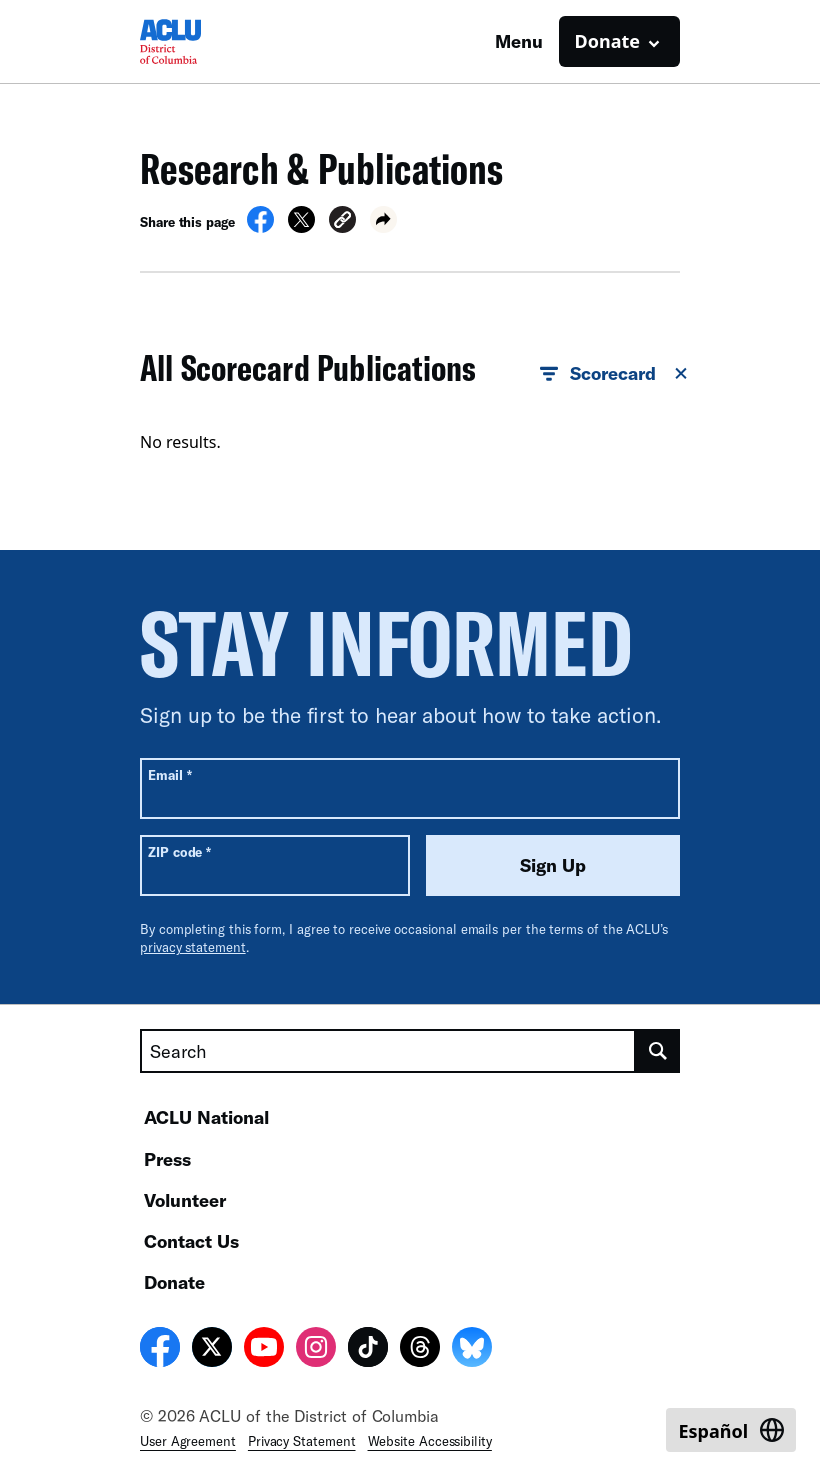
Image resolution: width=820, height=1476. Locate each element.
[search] (658, 1051)
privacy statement (193, 947)
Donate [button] (607, 41)
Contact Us (191, 1241)
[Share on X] (301, 227)
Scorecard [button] (614, 374)
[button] (342, 222)
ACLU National (206, 1117)
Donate (174, 1282)
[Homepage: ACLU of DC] (210, 41)
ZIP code (179, 851)
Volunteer (185, 1200)
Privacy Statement (302, 1441)
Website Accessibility (430, 1441)
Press (167, 1159)
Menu (519, 41)
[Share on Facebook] (260, 227)
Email (169, 774)
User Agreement (188, 1441)
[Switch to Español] (731, 1430)
